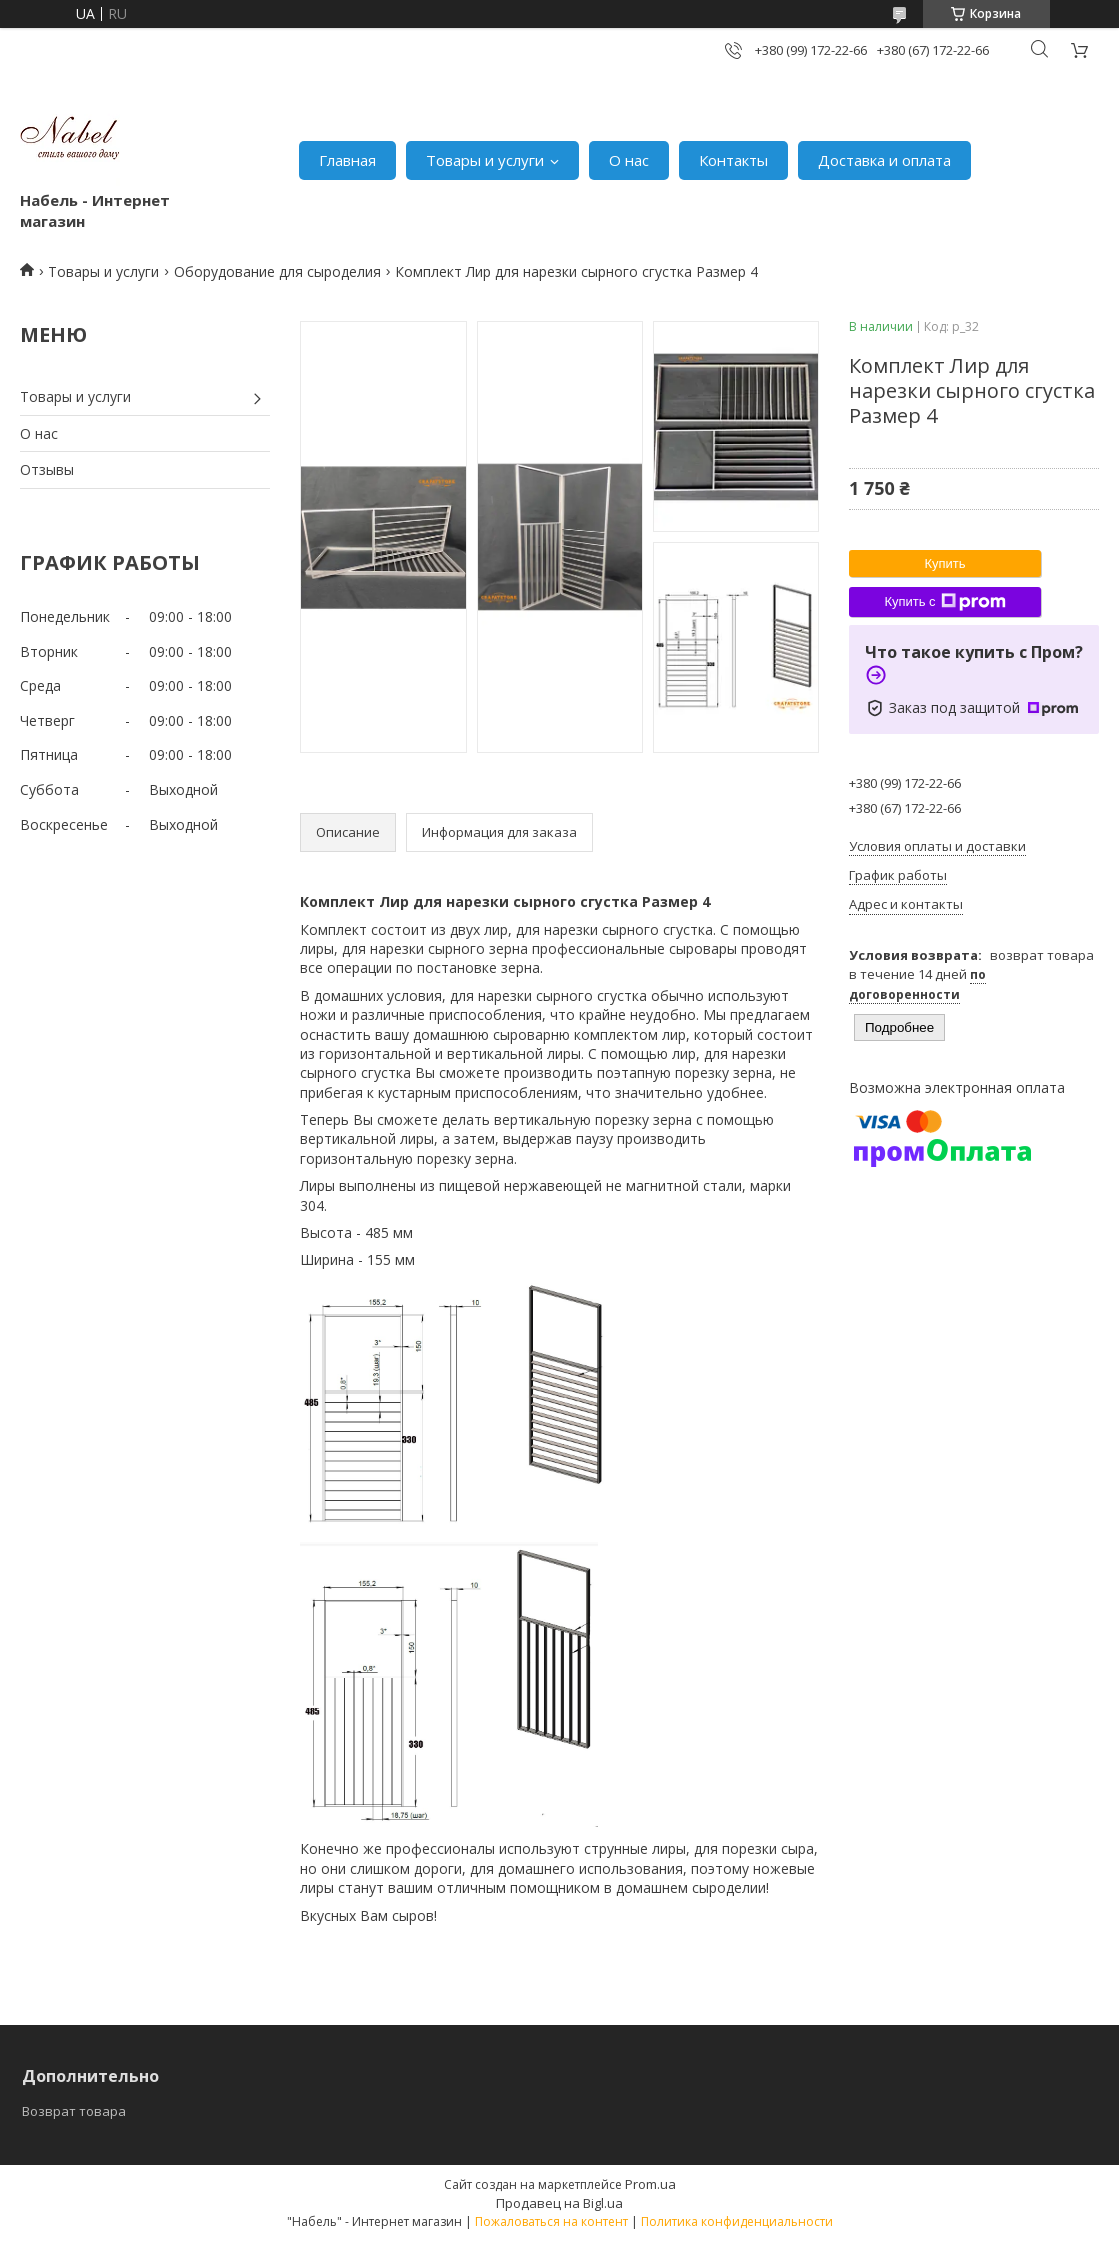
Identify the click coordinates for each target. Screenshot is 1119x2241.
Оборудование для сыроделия (277, 271)
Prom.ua (650, 2184)
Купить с (944, 602)
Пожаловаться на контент (551, 2221)
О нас (629, 160)
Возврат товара (74, 2111)
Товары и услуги (485, 160)
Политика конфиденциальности (737, 2221)
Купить (944, 563)
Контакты (733, 160)
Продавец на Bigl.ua (559, 2203)
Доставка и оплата (884, 160)
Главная (347, 160)
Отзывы (47, 469)
